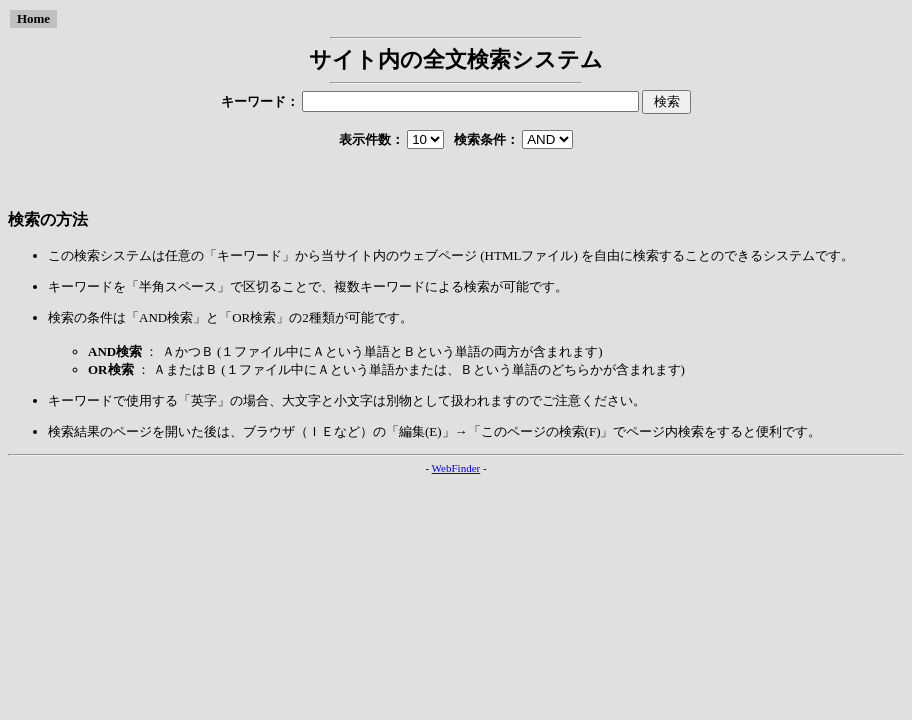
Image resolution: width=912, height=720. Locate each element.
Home (33, 18)
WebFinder (456, 468)
